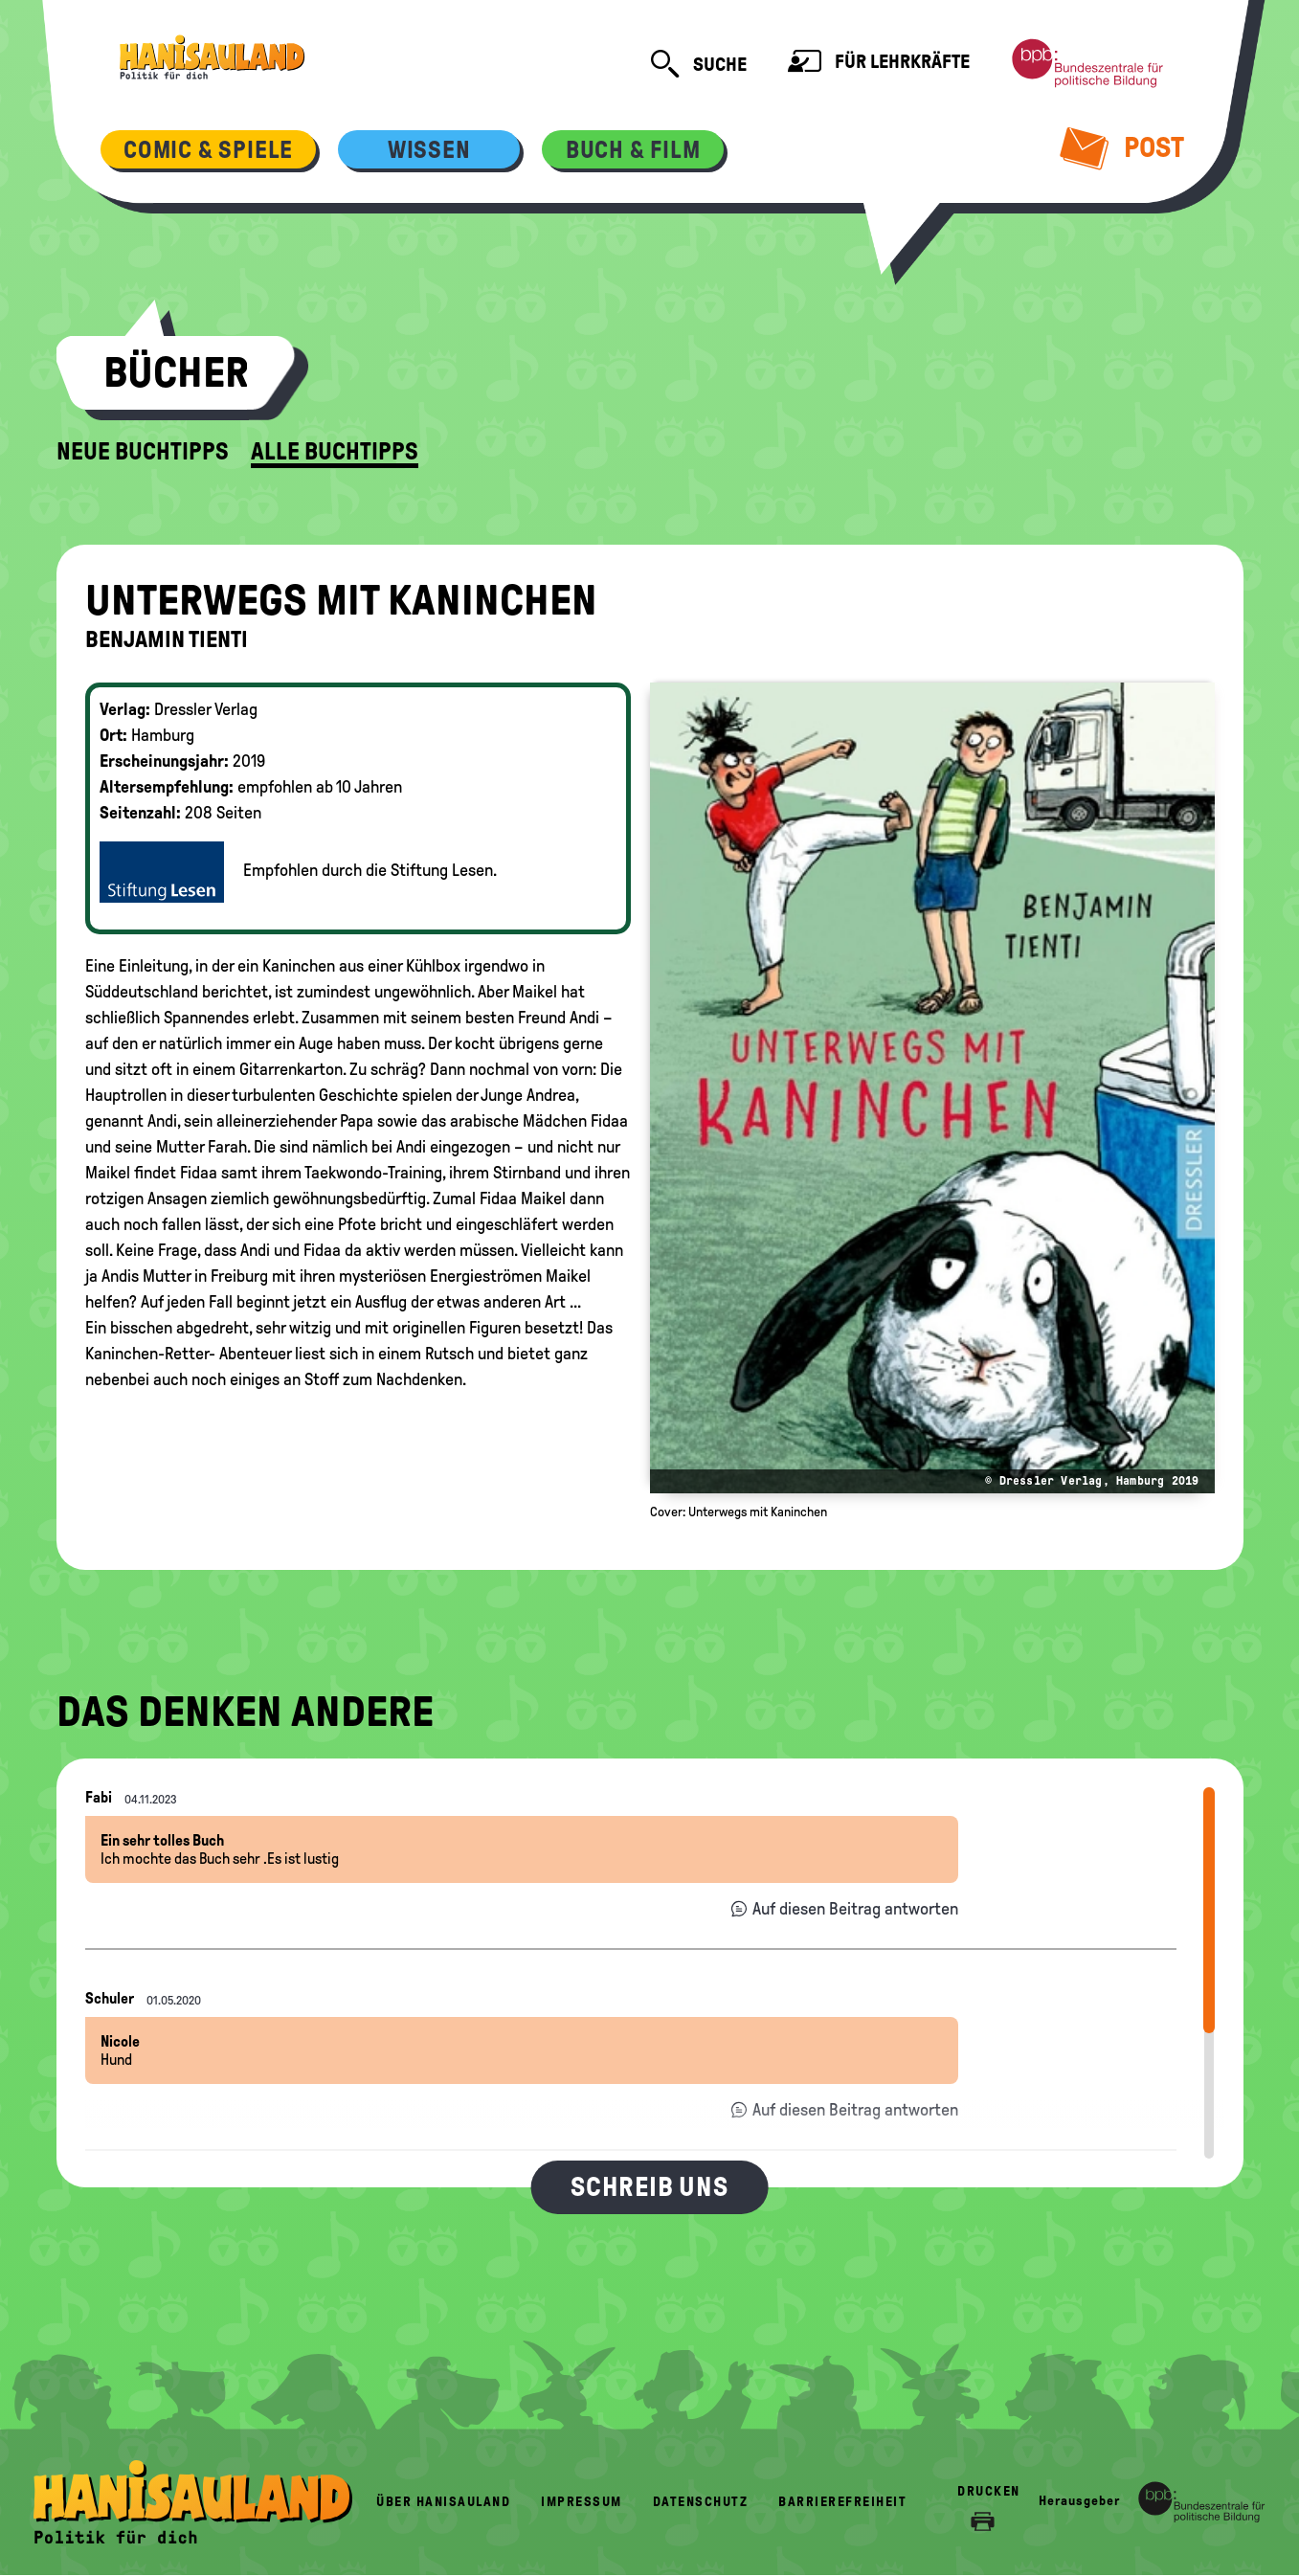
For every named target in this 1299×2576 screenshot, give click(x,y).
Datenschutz (701, 2502)
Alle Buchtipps (334, 451)
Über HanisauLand (443, 2502)
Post (1122, 147)
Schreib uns (649, 2187)
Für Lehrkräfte (879, 63)
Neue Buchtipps (142, 451)
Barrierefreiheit (842, 2502)
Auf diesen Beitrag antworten (855, 1908)
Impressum (581, 2502)
